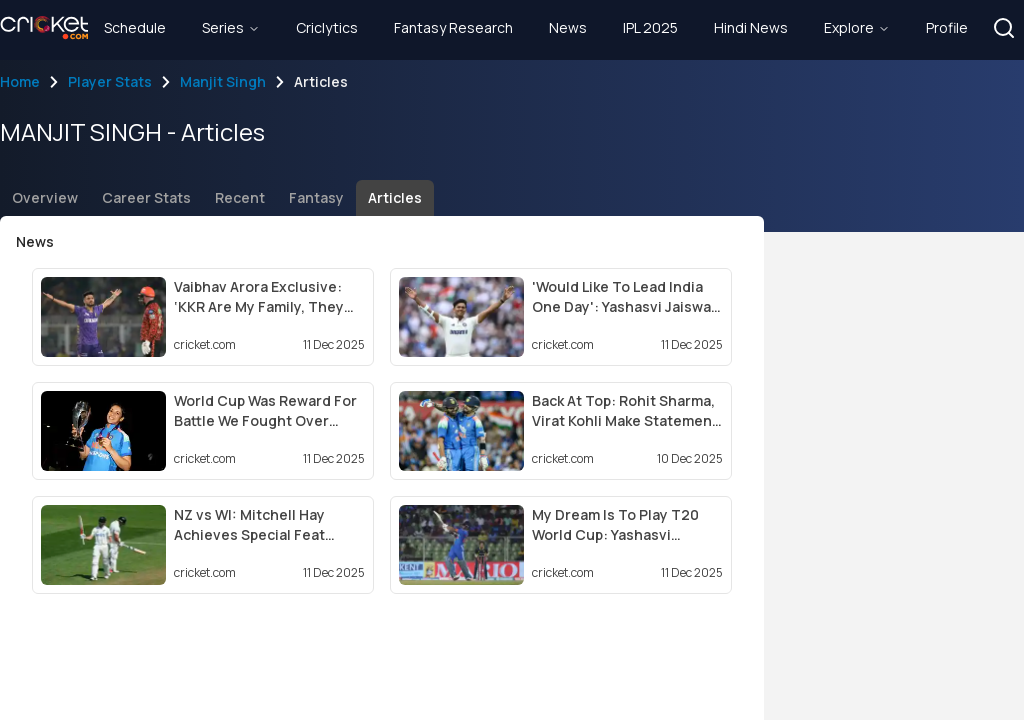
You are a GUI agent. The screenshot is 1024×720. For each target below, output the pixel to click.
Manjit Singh (223, 81)
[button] (1004, 28)
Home (20, 81)
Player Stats (110, 81)
